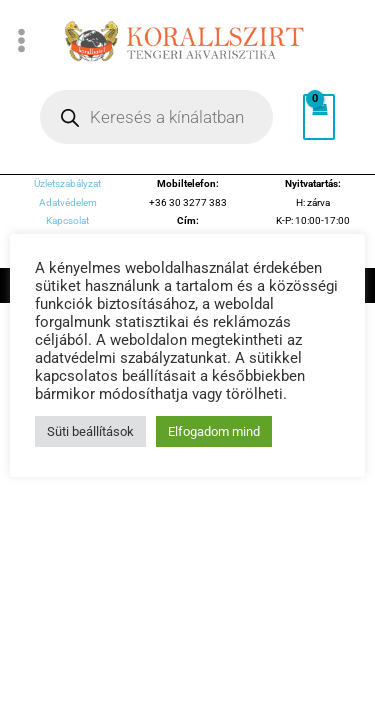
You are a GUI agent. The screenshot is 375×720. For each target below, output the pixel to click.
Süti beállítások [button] (90, 431)
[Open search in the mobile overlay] (156, 117)
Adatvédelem (68, 202)
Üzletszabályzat (67, 183)
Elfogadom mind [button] (214, 431)
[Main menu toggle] (22, 40)
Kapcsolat (67, 220)
